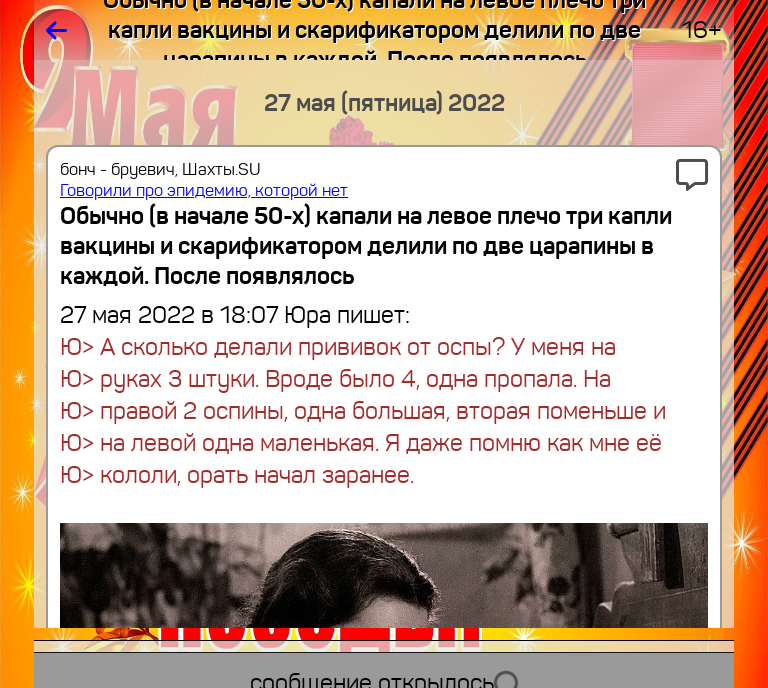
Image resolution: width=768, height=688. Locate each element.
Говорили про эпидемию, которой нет (204, 190)
